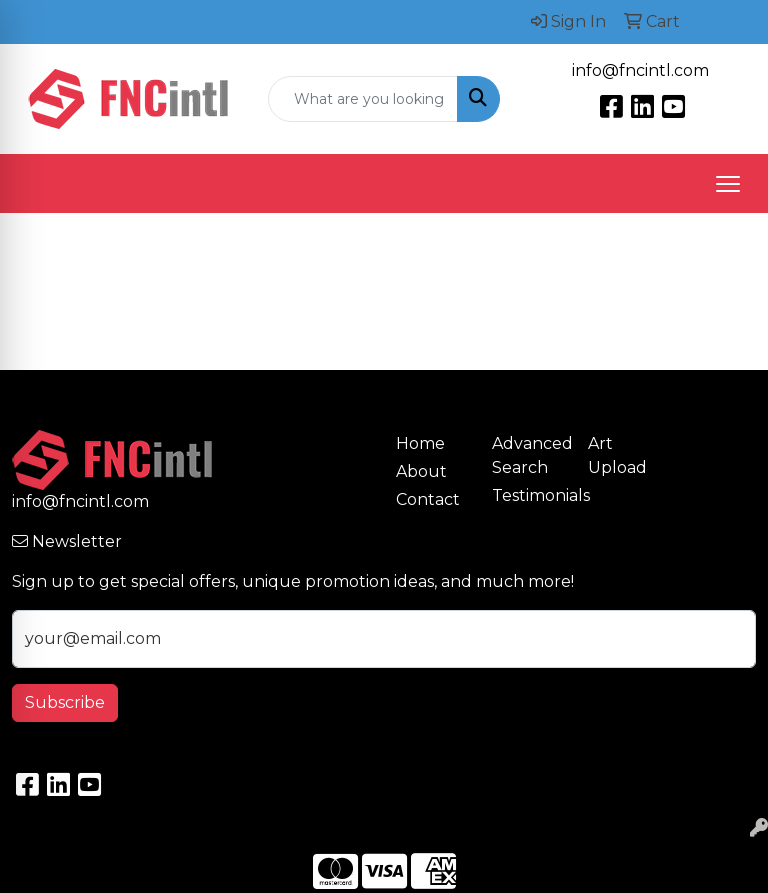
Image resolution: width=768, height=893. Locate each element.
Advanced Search (528, 455)
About (421, 471)
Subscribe (65, 702)
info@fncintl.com (640, 70)
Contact (428, 499)
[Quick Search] (363, 99)
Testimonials (528, 495)
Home (420, 443)
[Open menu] (728, 184)
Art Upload (617, 455)
